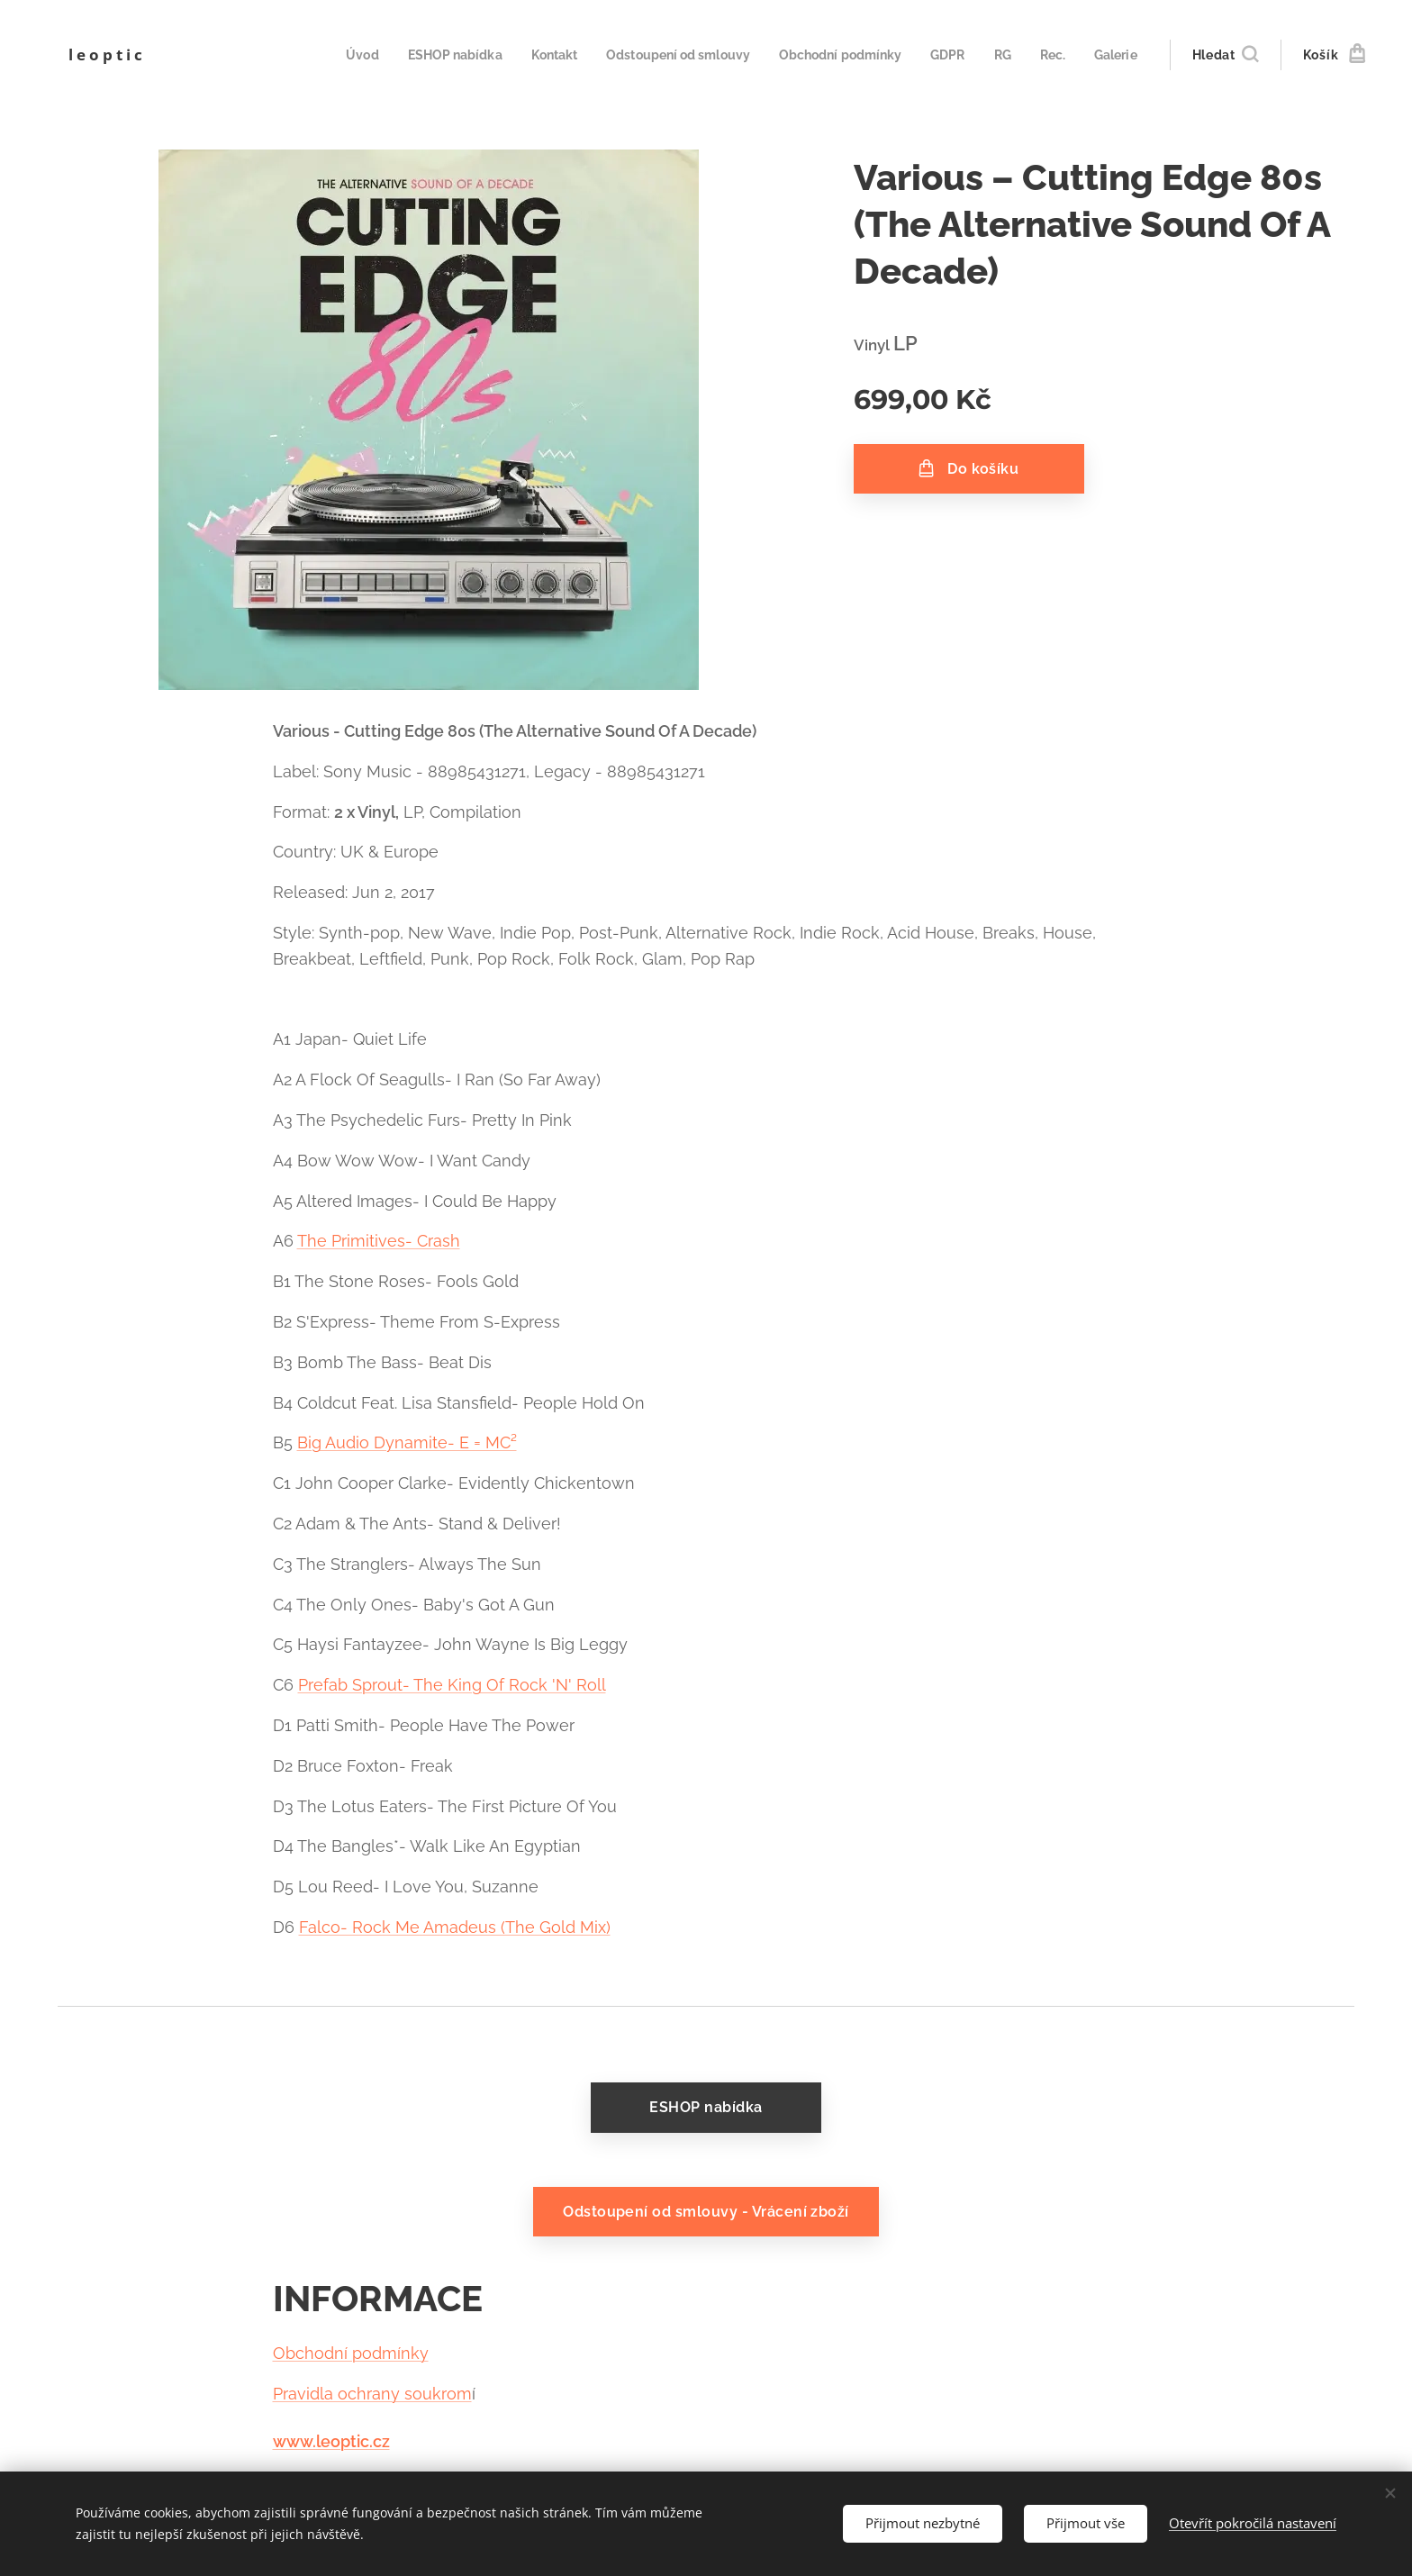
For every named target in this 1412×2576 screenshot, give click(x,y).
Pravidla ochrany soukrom (372, 2393)
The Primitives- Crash (378, 1240)
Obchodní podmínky (351, 2353)
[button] (1225, 54)
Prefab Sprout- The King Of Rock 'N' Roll (452, 1684)
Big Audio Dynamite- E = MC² (407, 1442)
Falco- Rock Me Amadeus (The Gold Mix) (455, 1927)
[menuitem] (324, 54)
